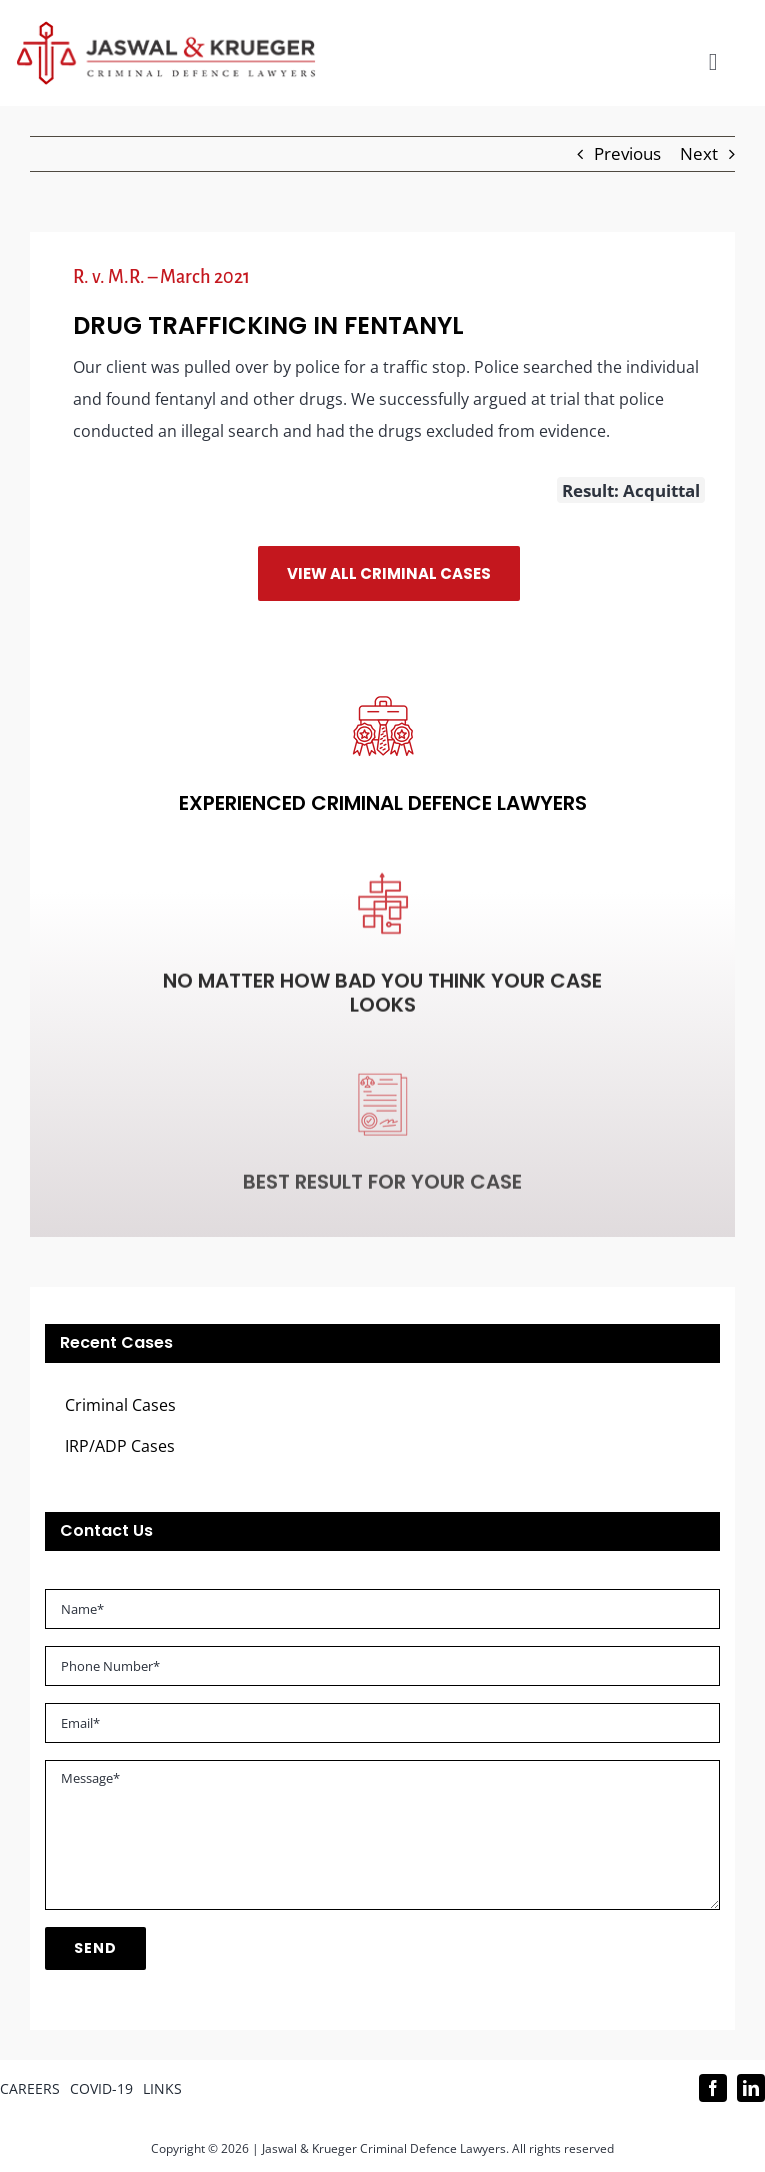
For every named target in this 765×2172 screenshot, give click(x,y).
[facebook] (713, 2088)
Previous (627, 153)
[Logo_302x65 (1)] (166, 29)
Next (699, 153)
